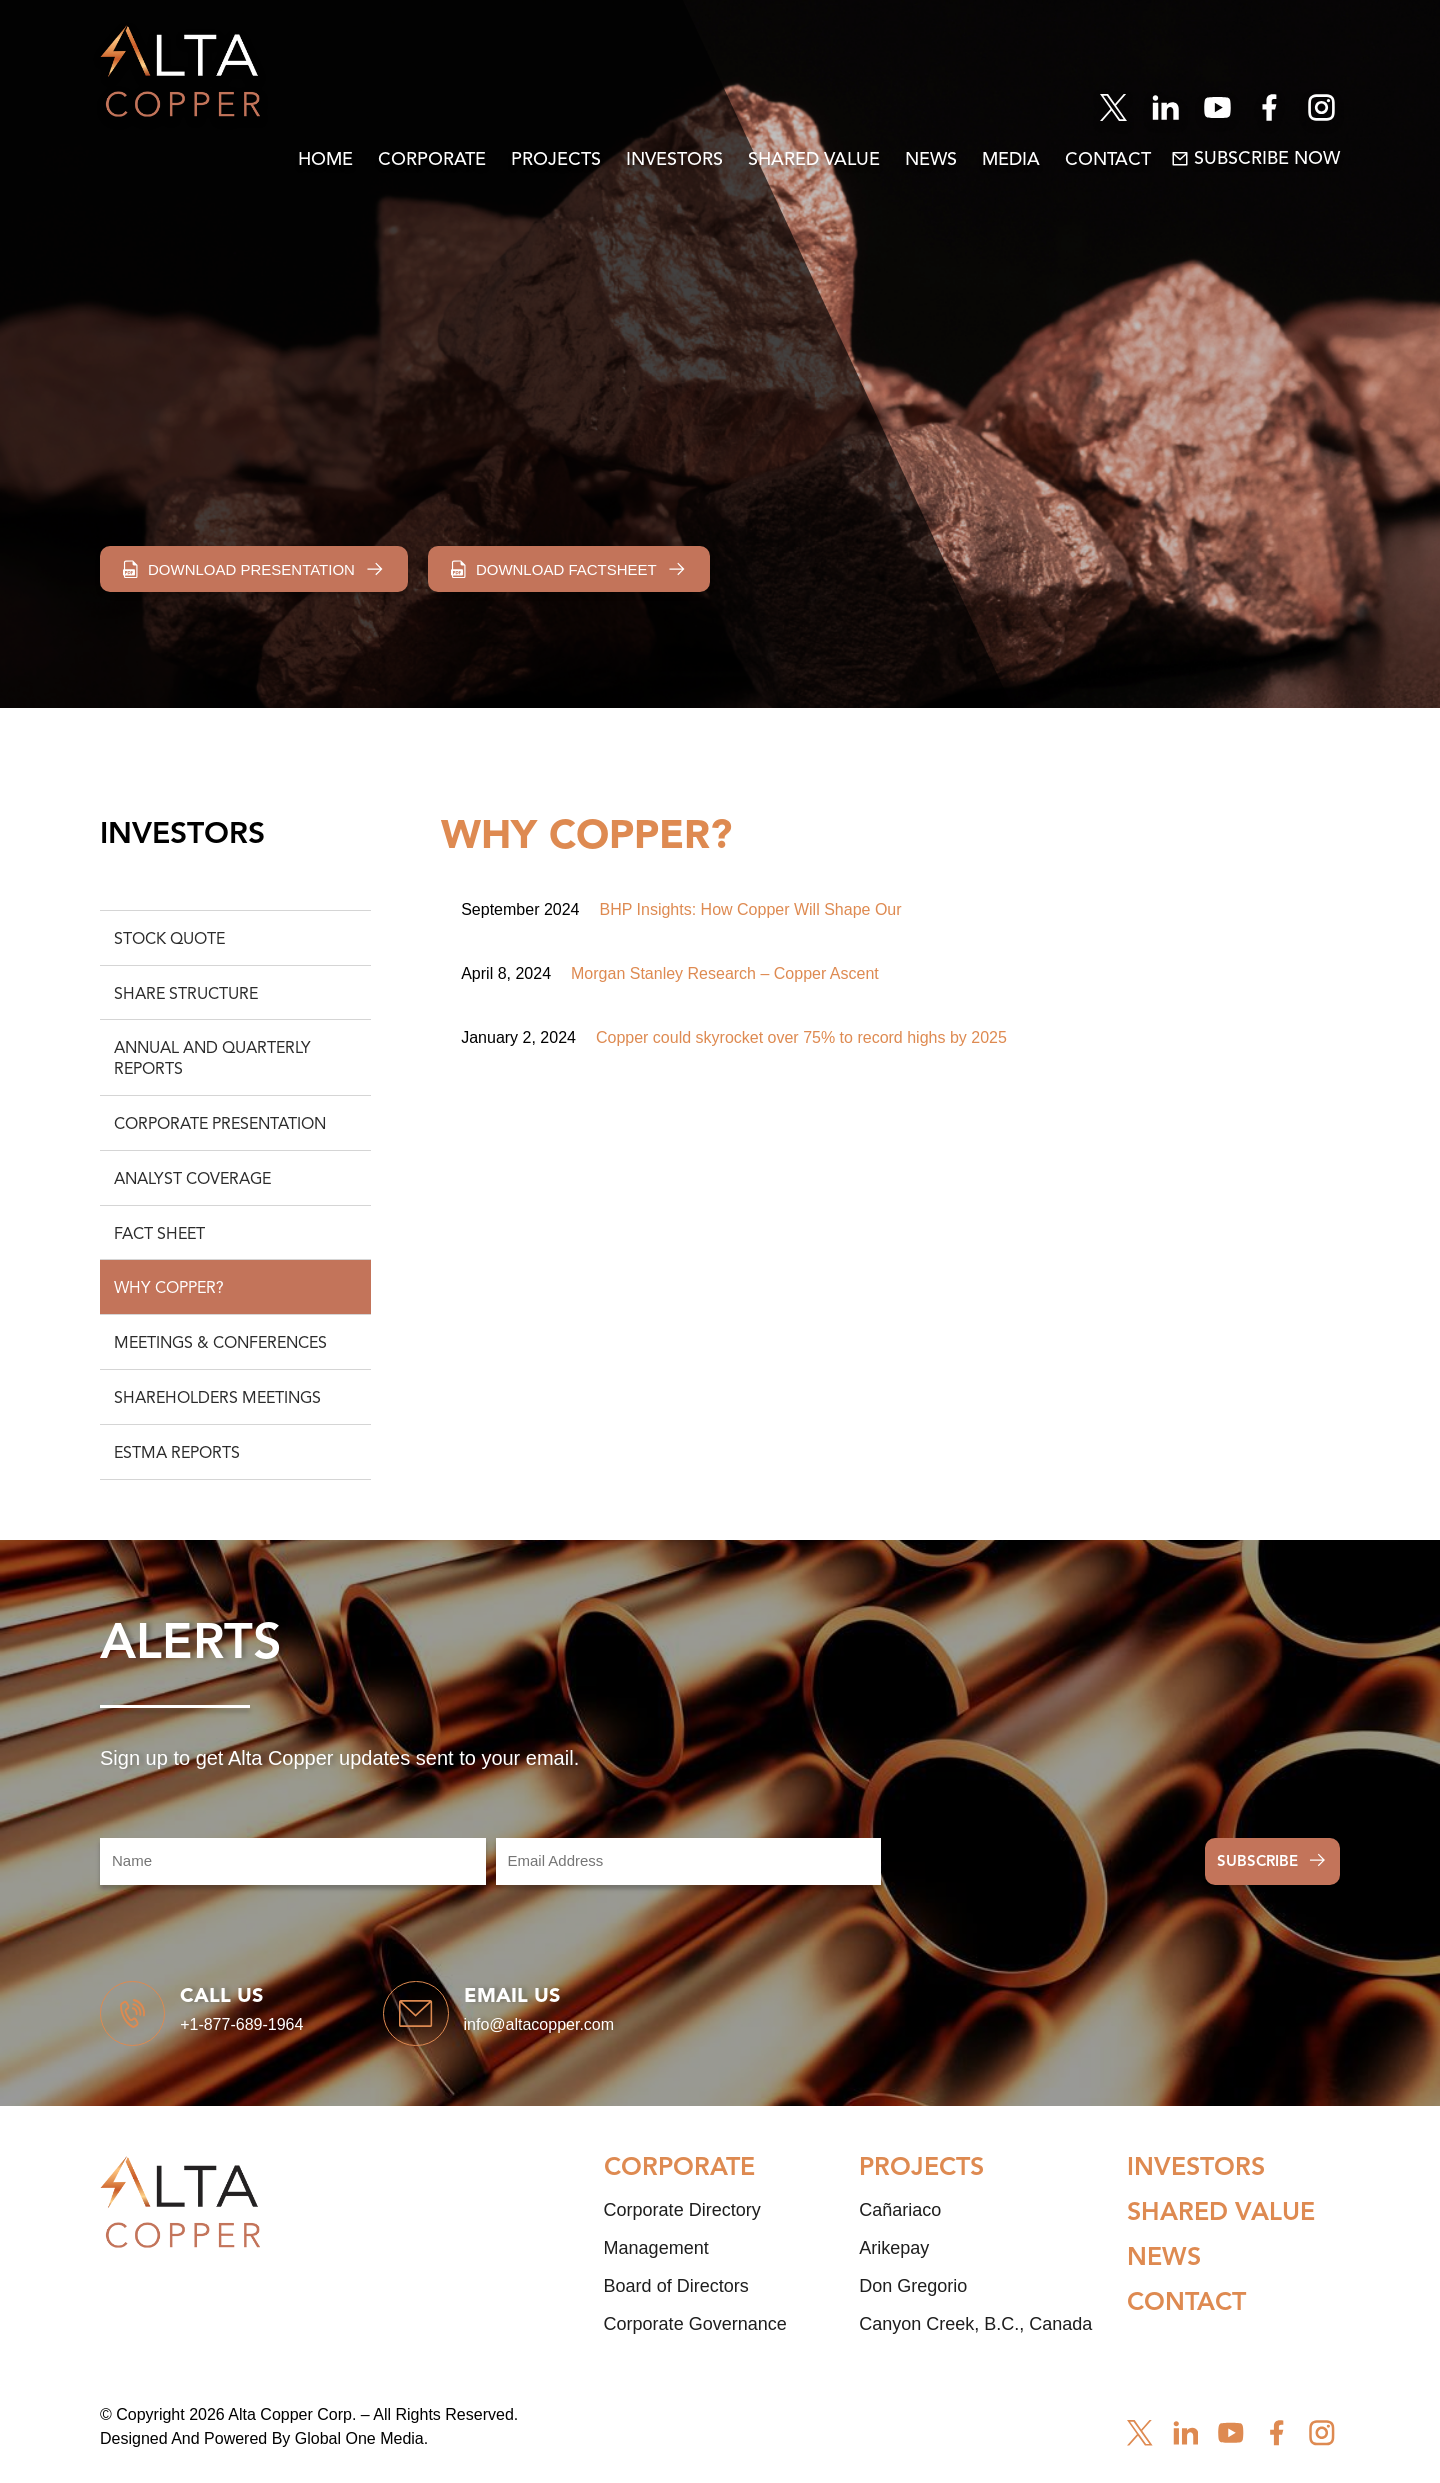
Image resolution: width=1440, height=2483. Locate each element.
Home (325, 160)
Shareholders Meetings (217, 1399)
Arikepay (894, 2265)
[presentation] (1043, 1862)
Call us (238, 2006)
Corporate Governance (695, 2341)
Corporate (432, 160)
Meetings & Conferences (220, 1344)
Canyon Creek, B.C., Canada (975, 2341)
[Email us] (441, 2022)
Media (1011, 160)
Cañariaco (900, 2227)
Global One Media (359, 2455)
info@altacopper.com (572, 2033)
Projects (556, 160)
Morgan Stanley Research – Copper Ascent (725, 973)
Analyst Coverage (192, 1180)
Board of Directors (676, 2303)
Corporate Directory (682, 2227)
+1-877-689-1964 (258, 2033)
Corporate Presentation (220, 1125)
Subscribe (1257, 1862)
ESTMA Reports (177, 1454)
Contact (1108, 160)
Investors (674, 160)
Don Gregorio (913, 2303)
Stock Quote (169, 940)
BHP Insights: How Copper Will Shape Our (751, 909)
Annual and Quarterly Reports (212, 1059)
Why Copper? (169, 1289)
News (931, 160)
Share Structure (186, 995)
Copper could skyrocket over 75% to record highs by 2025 (801, 1037)
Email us (545, 2006)
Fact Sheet (159, 1235)
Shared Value (814, 160)
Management (656, 2265)
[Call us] (141, 2022)
